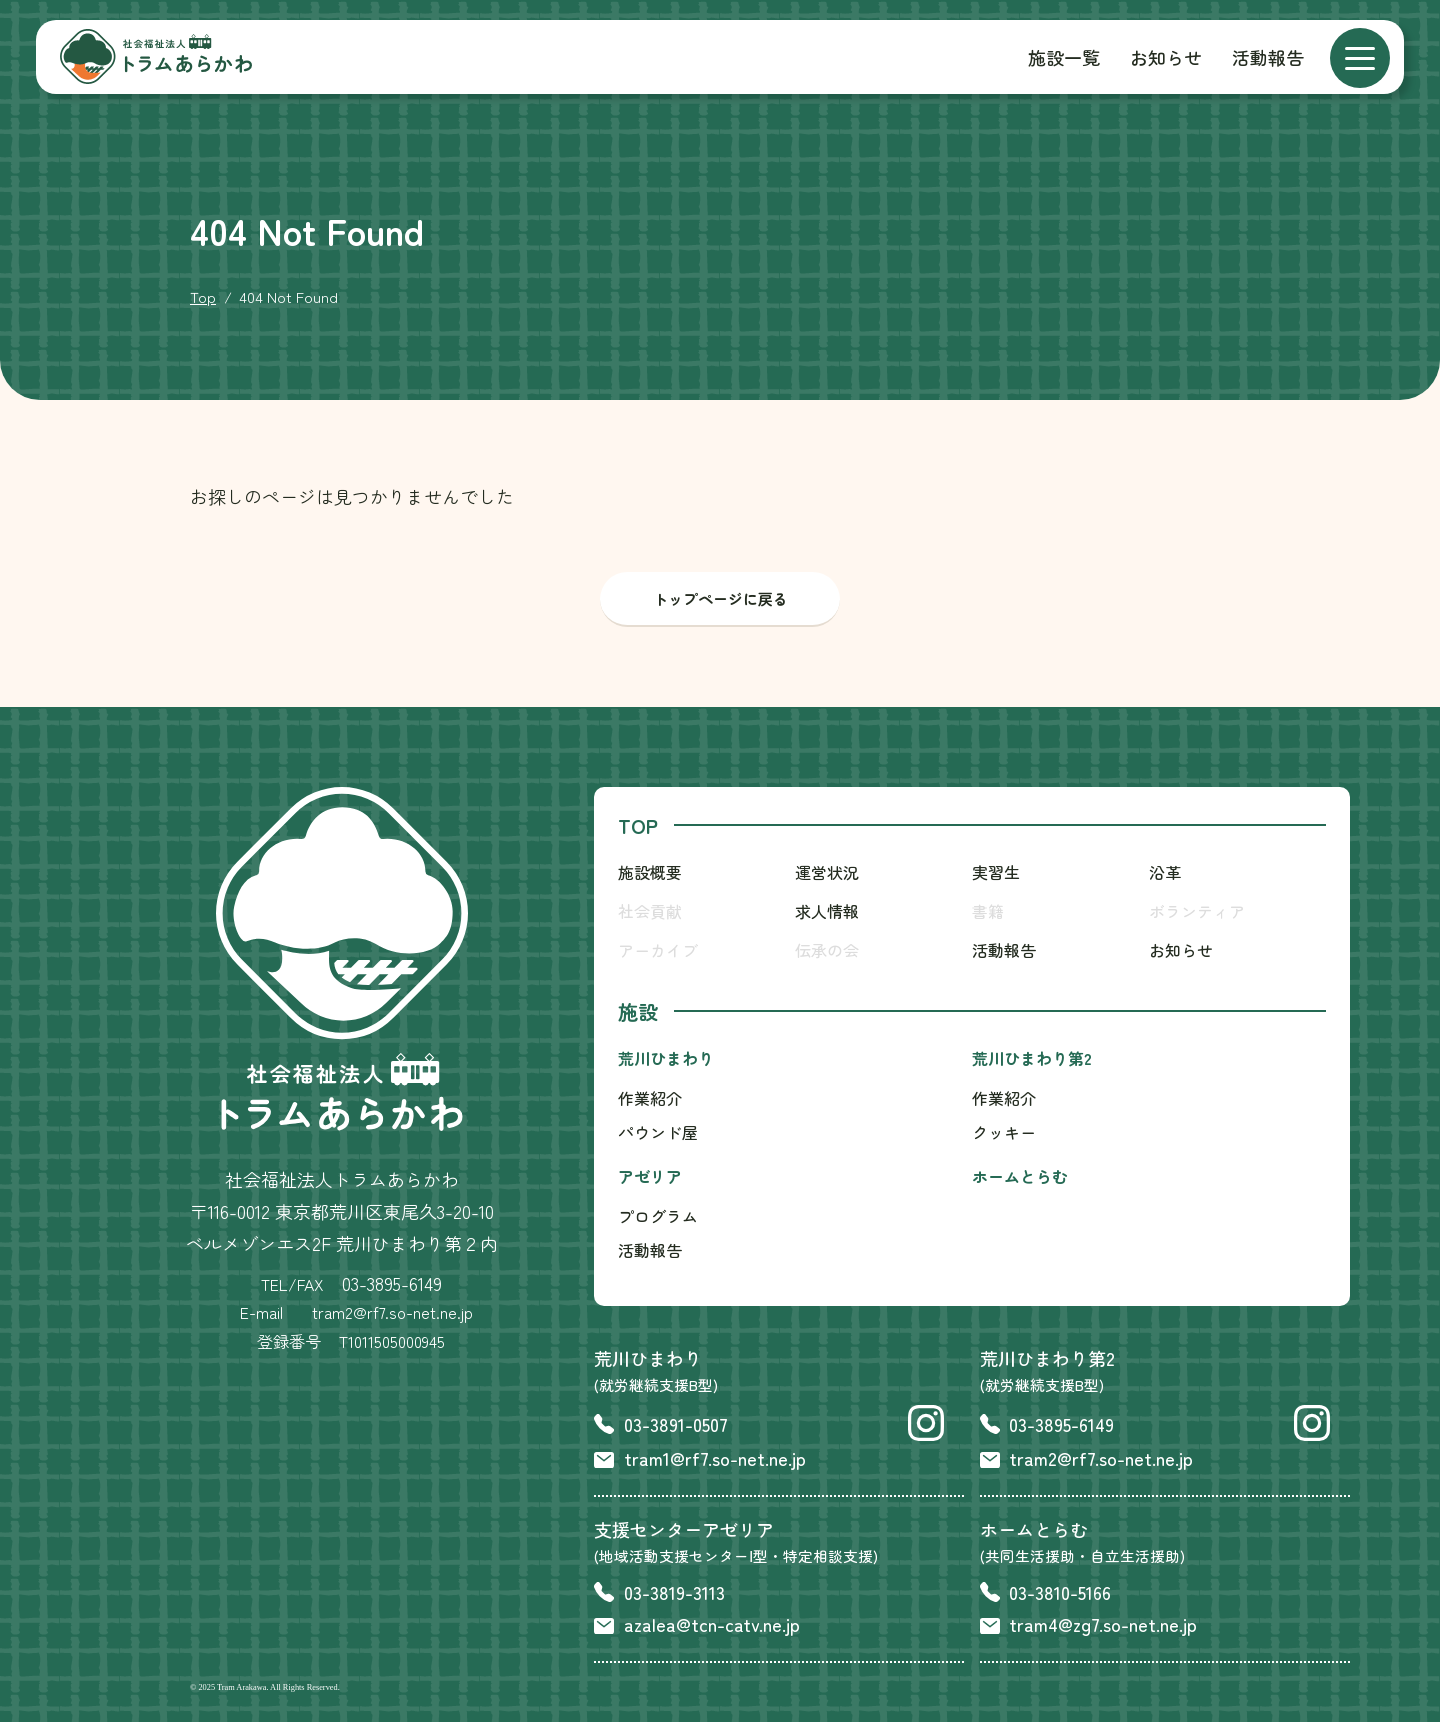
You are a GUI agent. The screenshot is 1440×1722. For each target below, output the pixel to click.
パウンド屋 (658, 1132)
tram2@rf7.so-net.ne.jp (1101, 1458)
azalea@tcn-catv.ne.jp (712, 1624)
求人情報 (827, 911)
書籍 (988, 911)
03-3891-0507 (676, 1424)
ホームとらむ (1020, 1176)
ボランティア (1197, 911)
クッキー (1004, 1132)
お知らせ (1166, 57)
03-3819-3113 (674, 1592)
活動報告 (1268, 57)
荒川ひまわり (666, 1058)
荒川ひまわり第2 (1032, 1058)
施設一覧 (1064, 57)
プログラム (658, 1216)
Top (203, 296)
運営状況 (827, 872)
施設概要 (650, 872)
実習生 (996, 872)
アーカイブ (658, 950)
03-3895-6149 (392, 1283)
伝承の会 (827, 950)
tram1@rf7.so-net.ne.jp (715, 1458)
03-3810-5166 (1060, 1592)
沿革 (1165, 872)
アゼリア (650, 1176)
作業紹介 (650, 1098)
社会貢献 (650, 911)
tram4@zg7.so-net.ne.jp (1103, 1624)
